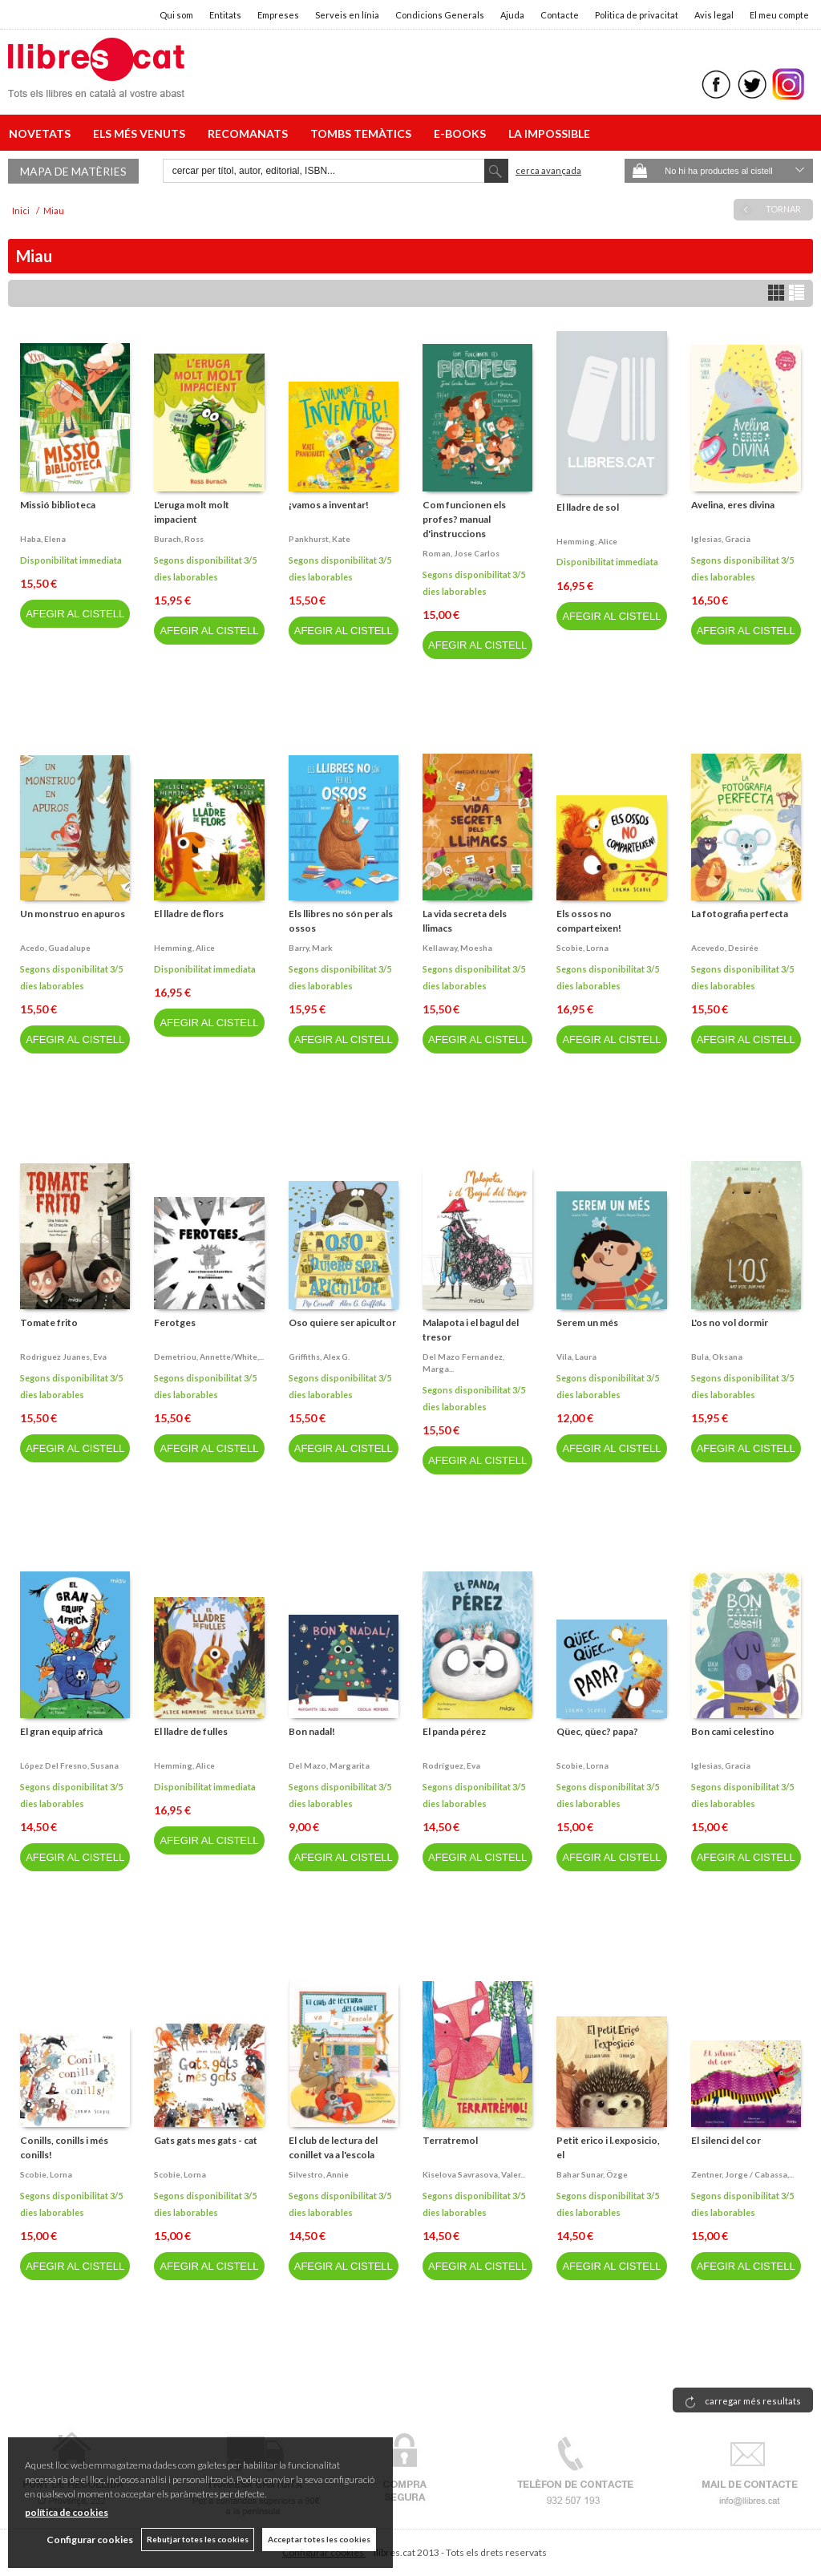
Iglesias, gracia (720, 539)
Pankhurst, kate (319, 539)
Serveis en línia (347, 15)
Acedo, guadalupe (55, 947)
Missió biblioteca (57, 505)
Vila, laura (576, 1356)
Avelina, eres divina (732, 505)
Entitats (225, 15)
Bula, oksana (716, 1356)
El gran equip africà (61, 1731)
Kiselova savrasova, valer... (474, 2174)
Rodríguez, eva (451, 1765)
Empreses (278, 15)
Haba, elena (43, 539)
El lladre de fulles (191, 1731)
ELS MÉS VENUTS (141, 133)
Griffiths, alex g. (319, 1356)
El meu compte (779, 15)
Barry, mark (311, 947)
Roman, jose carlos (461, 553)
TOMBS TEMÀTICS (363, 133)
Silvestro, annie (319, 2174)
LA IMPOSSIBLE (549, 133)
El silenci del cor (726, 2140)
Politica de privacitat (636, 15)
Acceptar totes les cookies (319, 2539)
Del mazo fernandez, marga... (463, 1362)
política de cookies (66, 2512)
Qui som (176, 15)
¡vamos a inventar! (329, 505)
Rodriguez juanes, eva (63, 1356)
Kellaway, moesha (457, 947)
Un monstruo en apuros (72, 914)
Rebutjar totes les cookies (198, 2539)
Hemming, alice (586, 541)
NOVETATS (42, 133)
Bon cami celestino (732, 1731)
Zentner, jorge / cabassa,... (742, 2174)
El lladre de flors (189, 914)
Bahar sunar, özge (592, 2174)
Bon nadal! (312, 1731)
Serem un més (587, 1322)
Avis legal (714, 15)
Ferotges (175, 1322)
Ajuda (512, 15)
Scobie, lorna (582, 947)
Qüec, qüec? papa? (597, 1731)
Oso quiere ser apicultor (342, 1322)
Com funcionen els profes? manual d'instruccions (464, 519)
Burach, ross (179, 539)
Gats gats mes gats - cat (205, 2140)
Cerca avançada (548, 170)
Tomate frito (49, 1322)
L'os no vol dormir (729, 1322)
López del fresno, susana (69, 1765)
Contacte (559, 15)
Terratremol (450, 2140)
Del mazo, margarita (329, 1765)
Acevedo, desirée (724, 947)
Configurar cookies (90, 2540)
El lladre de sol (587, 507)
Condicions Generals (439, 15)
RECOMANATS (250, 133)
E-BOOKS (462, 133)
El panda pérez (454, 1731)
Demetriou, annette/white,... (209, 1356)
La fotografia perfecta (739, 914)
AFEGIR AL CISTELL (75, 614)
